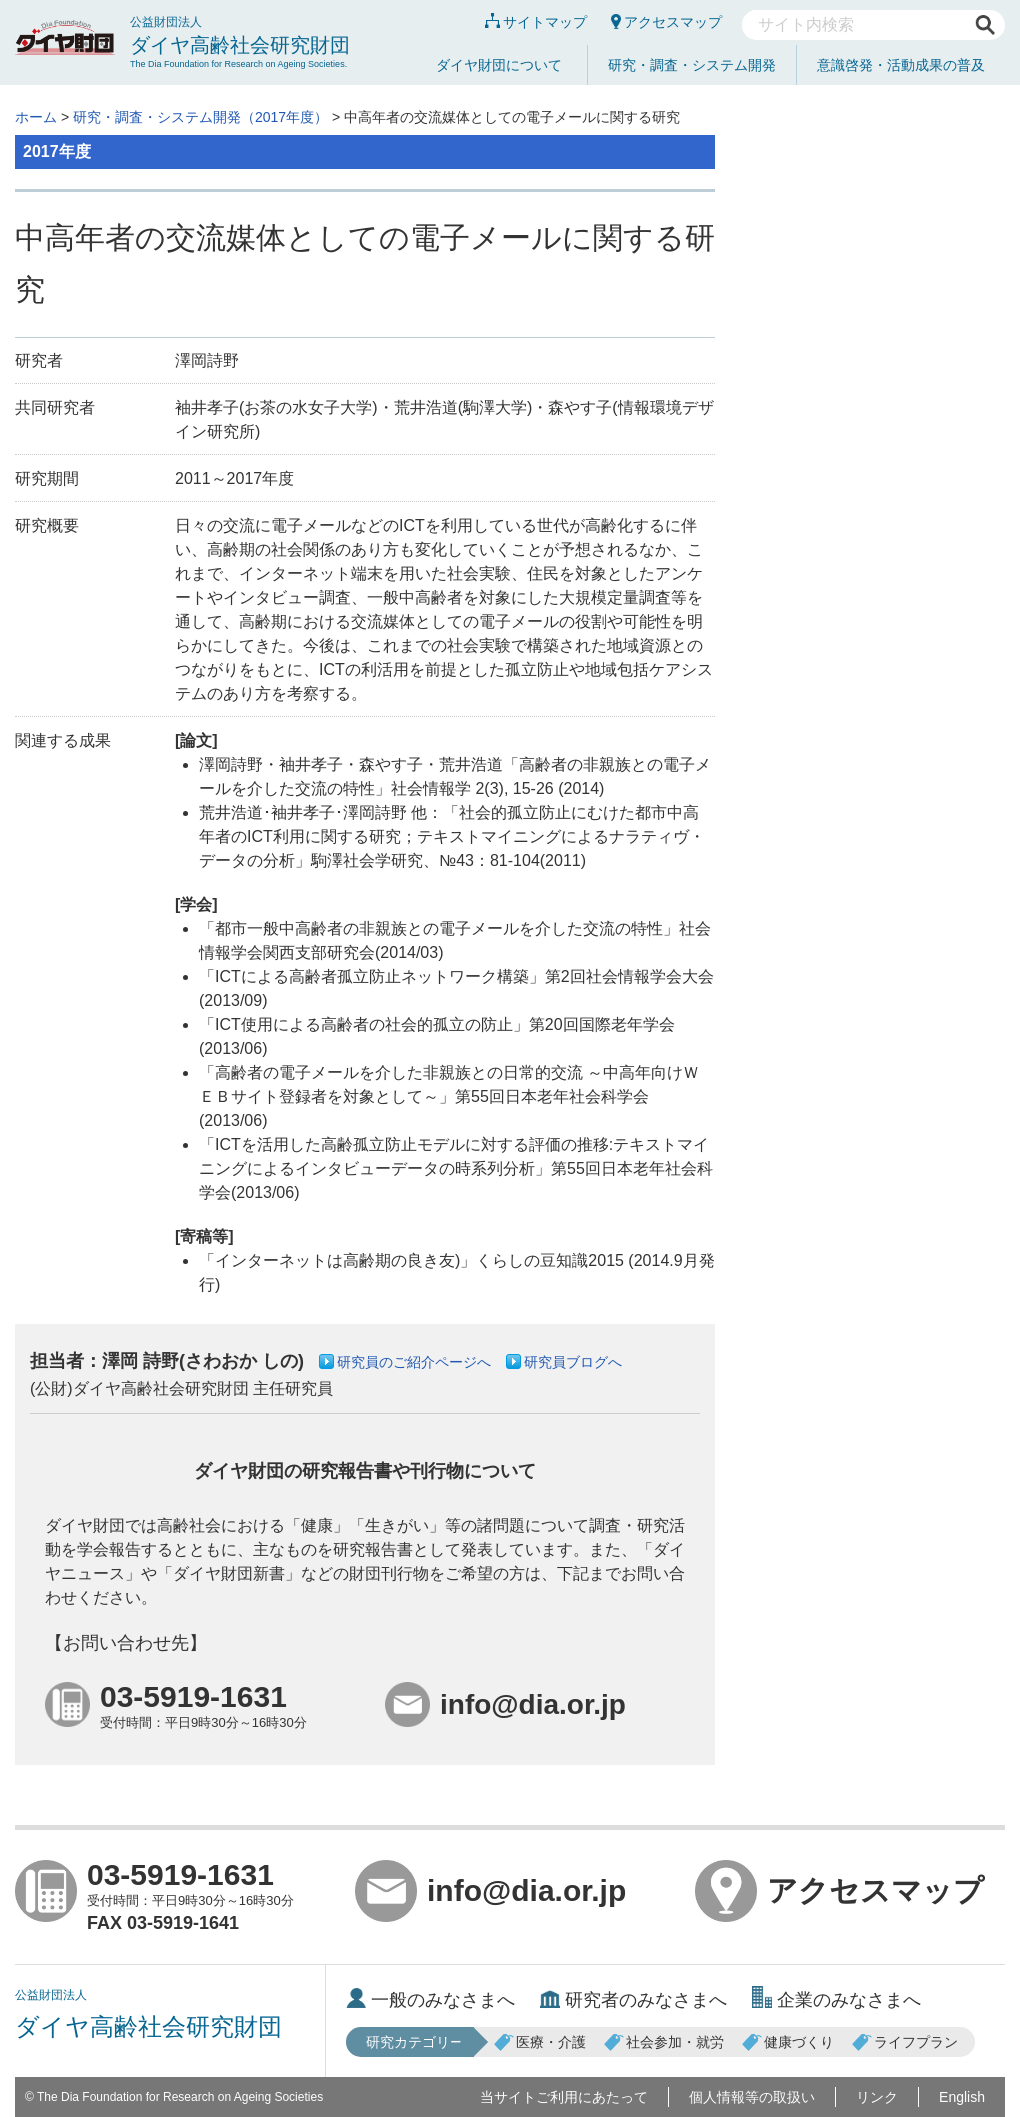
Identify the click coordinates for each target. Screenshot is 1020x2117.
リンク (877, 2097)
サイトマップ (536, 22)
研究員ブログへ (573, 1362)
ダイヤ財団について (499, 65)
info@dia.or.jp (490, 1891)
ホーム (36, 117)
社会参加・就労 (664, 2042)
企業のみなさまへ (836, 2000)
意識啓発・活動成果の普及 (901, 65)
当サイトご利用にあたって (564, 2097)
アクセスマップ (666, 22)
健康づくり (788, 2042)
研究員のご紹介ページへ (414, 1362)
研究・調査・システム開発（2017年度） (200, 117)
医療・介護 (540, 2042)
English (962, 2097)
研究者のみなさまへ (633, 2000)
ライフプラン (905, 2042)
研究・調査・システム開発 (692, 65)
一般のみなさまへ (430, 2000)
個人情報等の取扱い (752, 2097)
